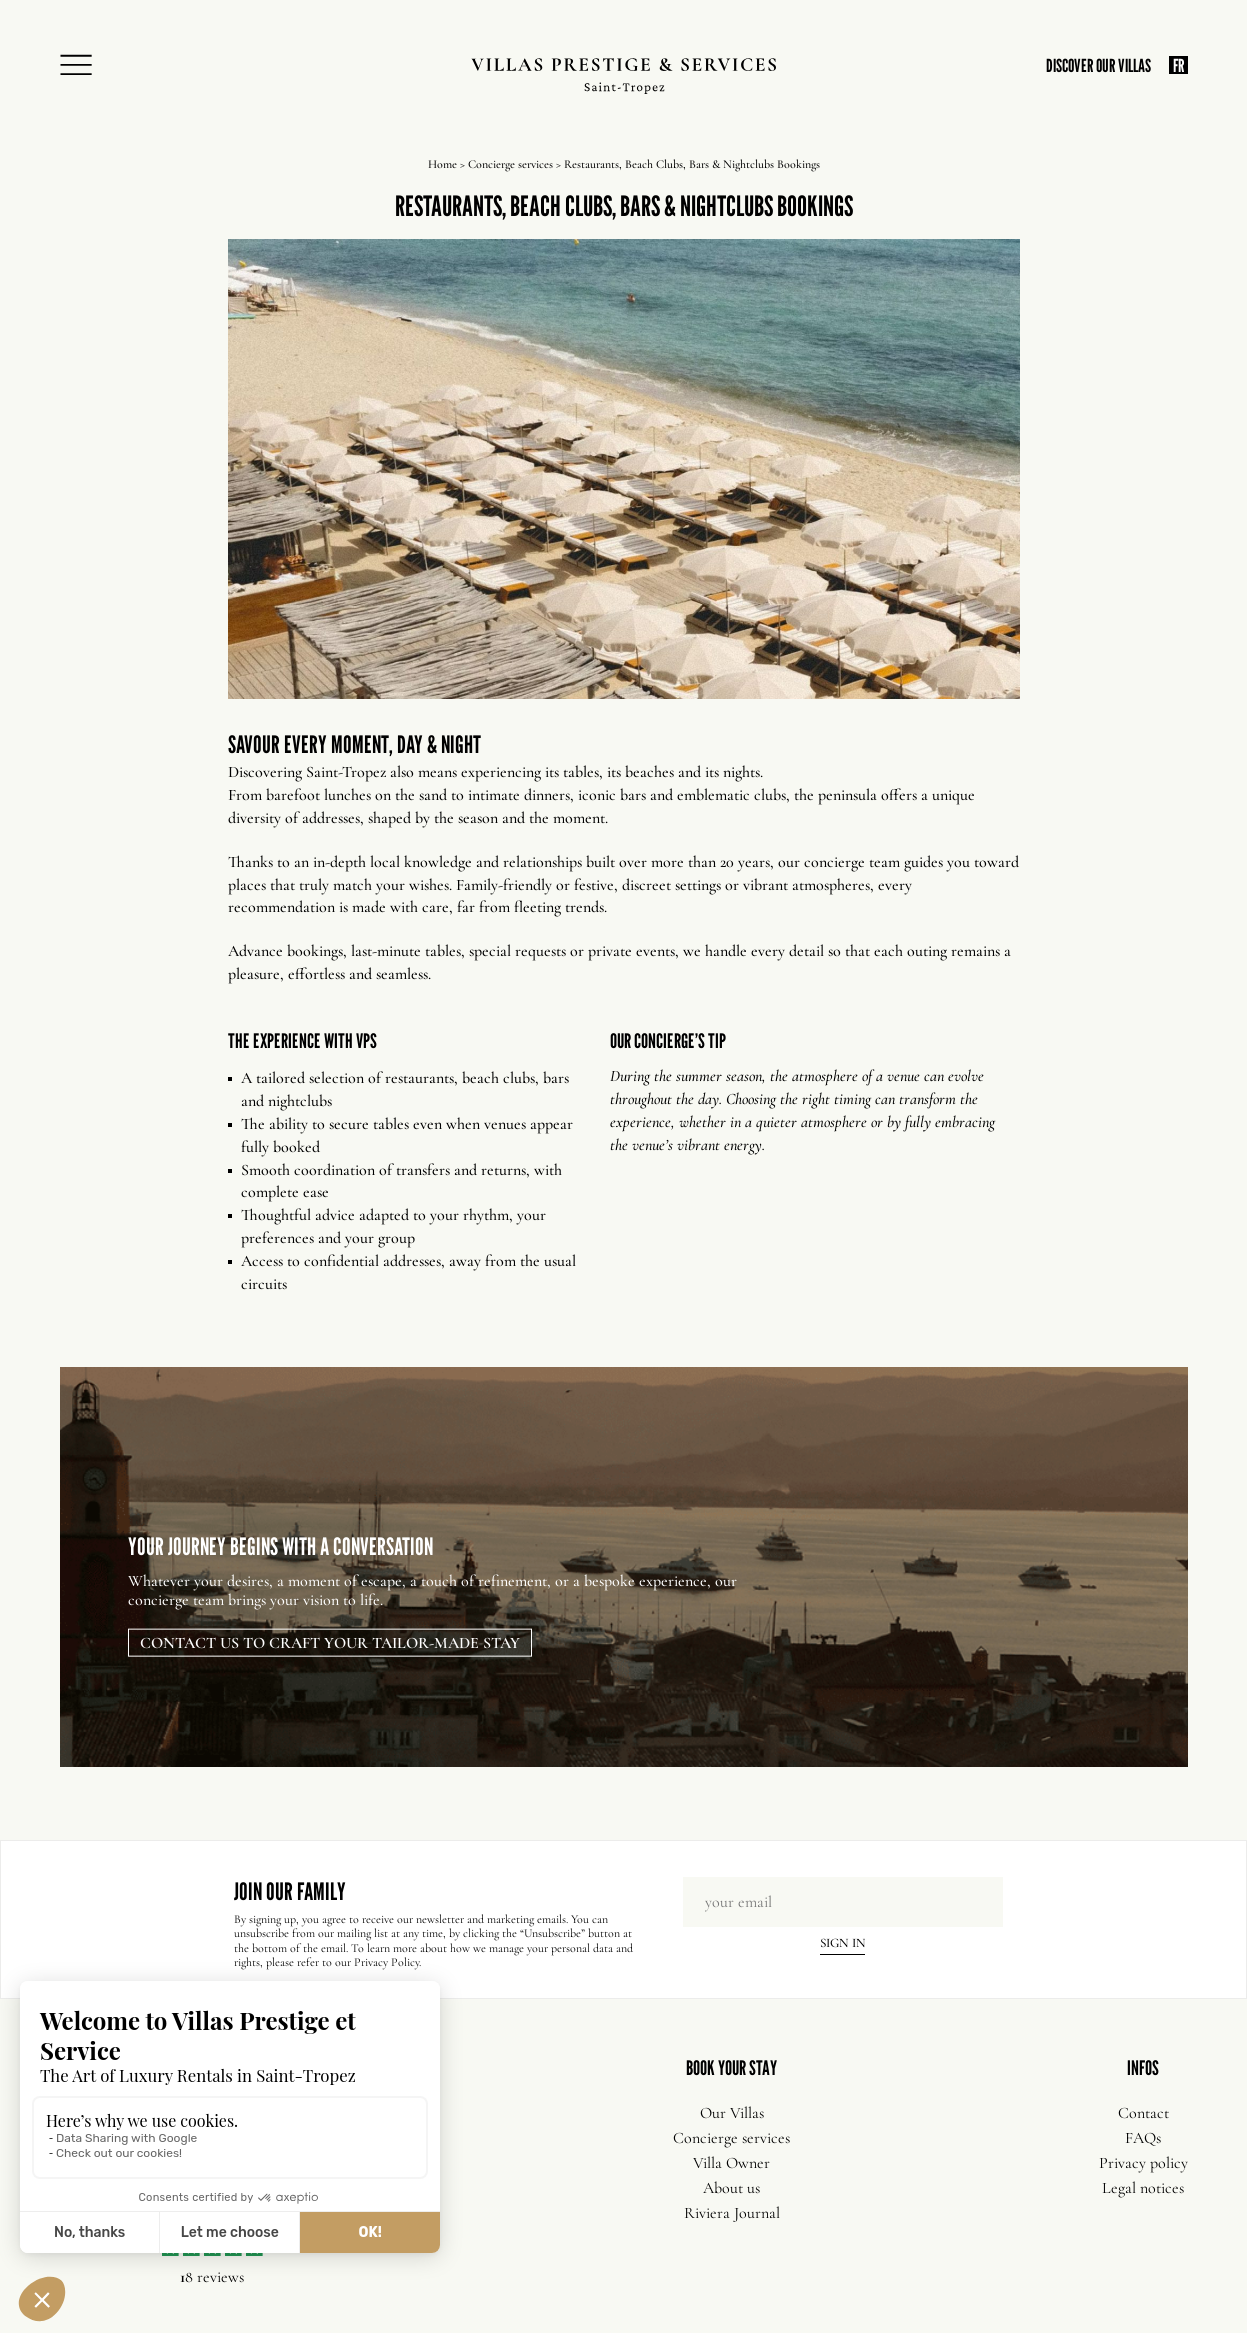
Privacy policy (1143, 2163)
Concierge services (510, 164)
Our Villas (732, 2113)
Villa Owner (731, 2163)
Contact (1143, 2113)
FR (1178, 65)
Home (442, 164)
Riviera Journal (732, 2213)
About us (731, 2188)
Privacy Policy (386, 1962)
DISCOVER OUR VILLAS (1098, 65)
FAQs (1143, 2138)
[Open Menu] (82, 66)
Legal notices (1143, 2188)
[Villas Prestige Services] (623, 76)
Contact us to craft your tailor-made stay (330, 1642)
